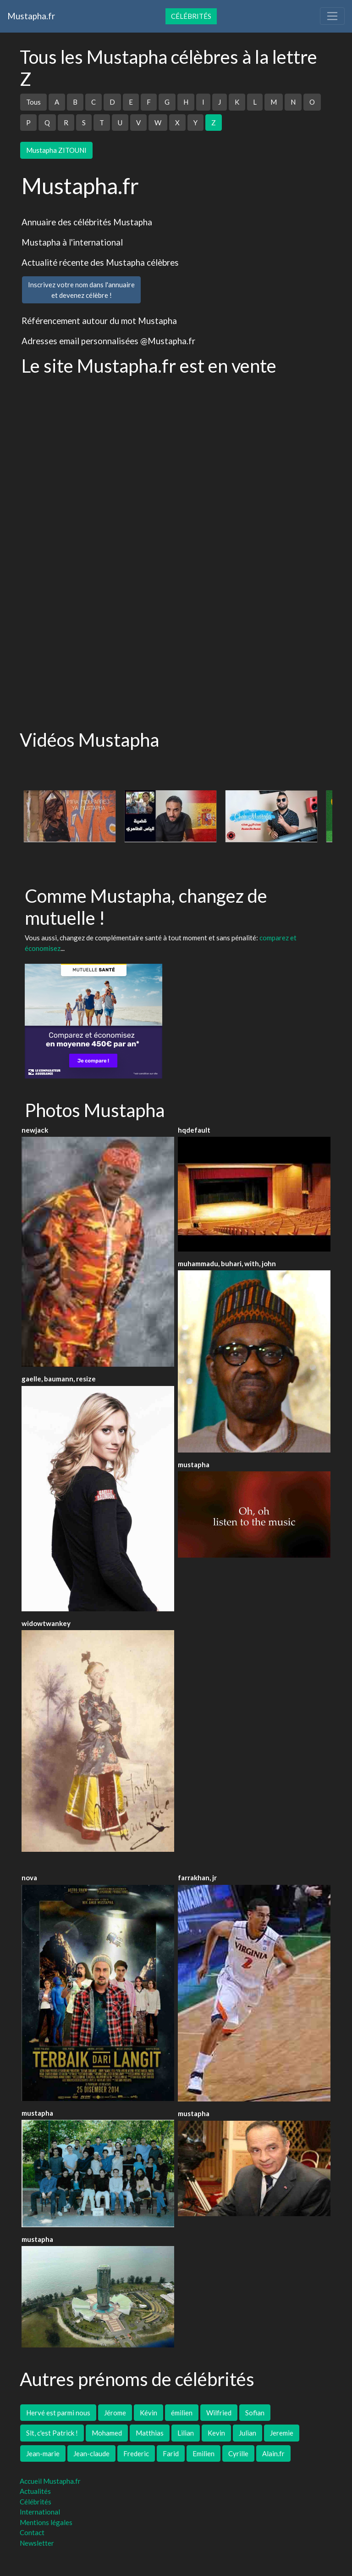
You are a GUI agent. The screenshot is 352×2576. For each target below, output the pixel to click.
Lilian (185, 2433)
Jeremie (281, 2433)
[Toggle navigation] (332, 16)
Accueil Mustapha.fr (50, 2481)
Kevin (216, 2433)
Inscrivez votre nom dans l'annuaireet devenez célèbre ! (81, 289)
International (40, 2512)
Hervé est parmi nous (58, 2412)
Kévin (148, 2412)
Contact (32, 2532)
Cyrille (238, 2453)
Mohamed (107, 2433)
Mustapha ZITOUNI (56, 150)
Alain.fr (273, 2453)
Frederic (136, 2453)
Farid (171, 2453)
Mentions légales (46, 2522)
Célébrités (191, 16)
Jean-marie (43, 2453)
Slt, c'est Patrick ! (52, 2433)
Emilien (203, 2453)
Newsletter (37, 2543)
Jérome (115, 2412)
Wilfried (218, 2412)
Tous (33, 102)
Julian (247, 2433)
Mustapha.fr (31, 16)
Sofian (254, 2412)
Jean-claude (91, 2453)
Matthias (150, 2433)
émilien (181, 2412)
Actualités (35, 2491)
